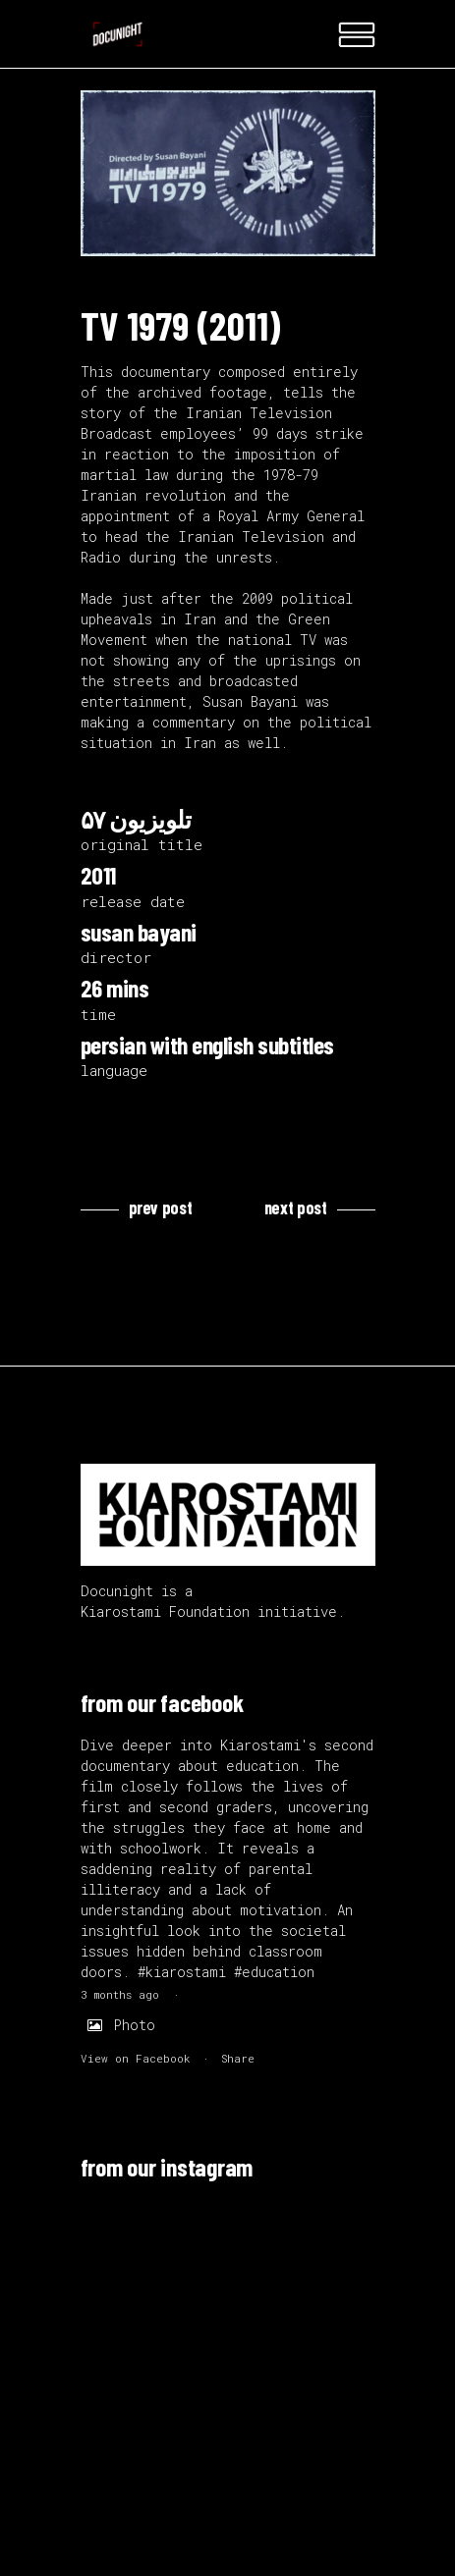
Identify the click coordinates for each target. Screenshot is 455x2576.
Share (238, 2058)
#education (274, 1971)
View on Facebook (136, 2058)
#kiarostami (182, 1971)
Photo (118, 2024)
